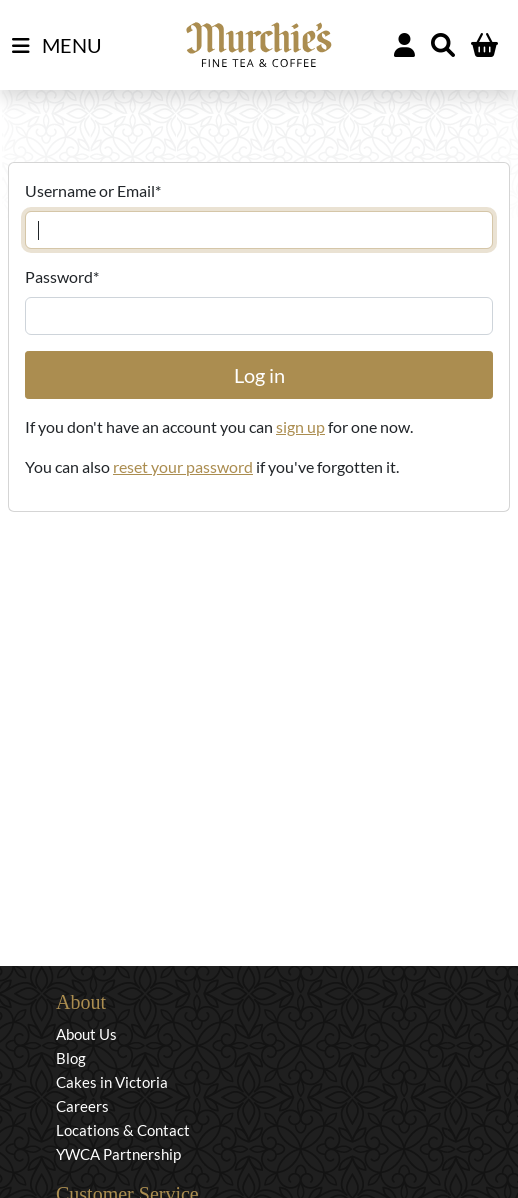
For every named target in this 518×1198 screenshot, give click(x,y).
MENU (57, 46)
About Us (86, 1034)
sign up (300, 426)
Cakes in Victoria (112, 1082)
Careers (82, 1106)
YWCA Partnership (118, 1154)
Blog (71, 1058)
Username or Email (93, 190)
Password (62, 276)
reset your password (183, 466)
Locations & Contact (123, 1130)
